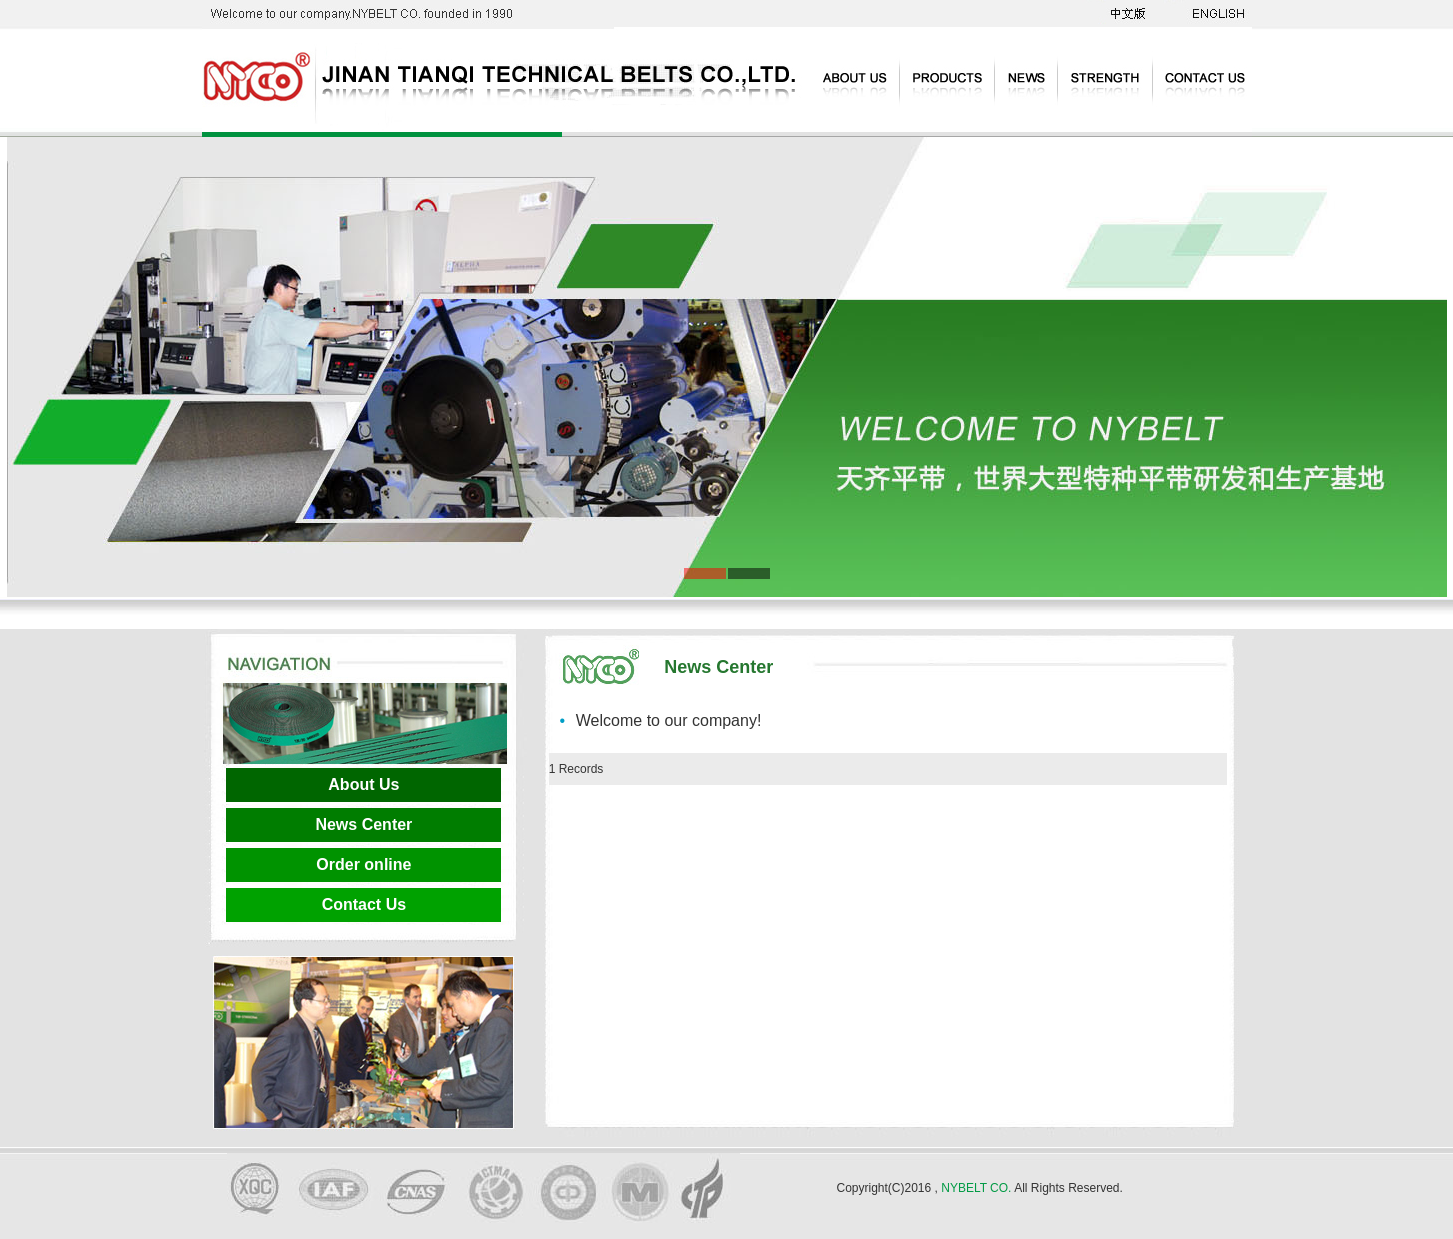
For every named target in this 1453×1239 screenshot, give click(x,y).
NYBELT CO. (976, 1188)
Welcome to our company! (669, 720)
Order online (363, 864)
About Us (363, 784)
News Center (363, 824)
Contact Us (364, 904)
